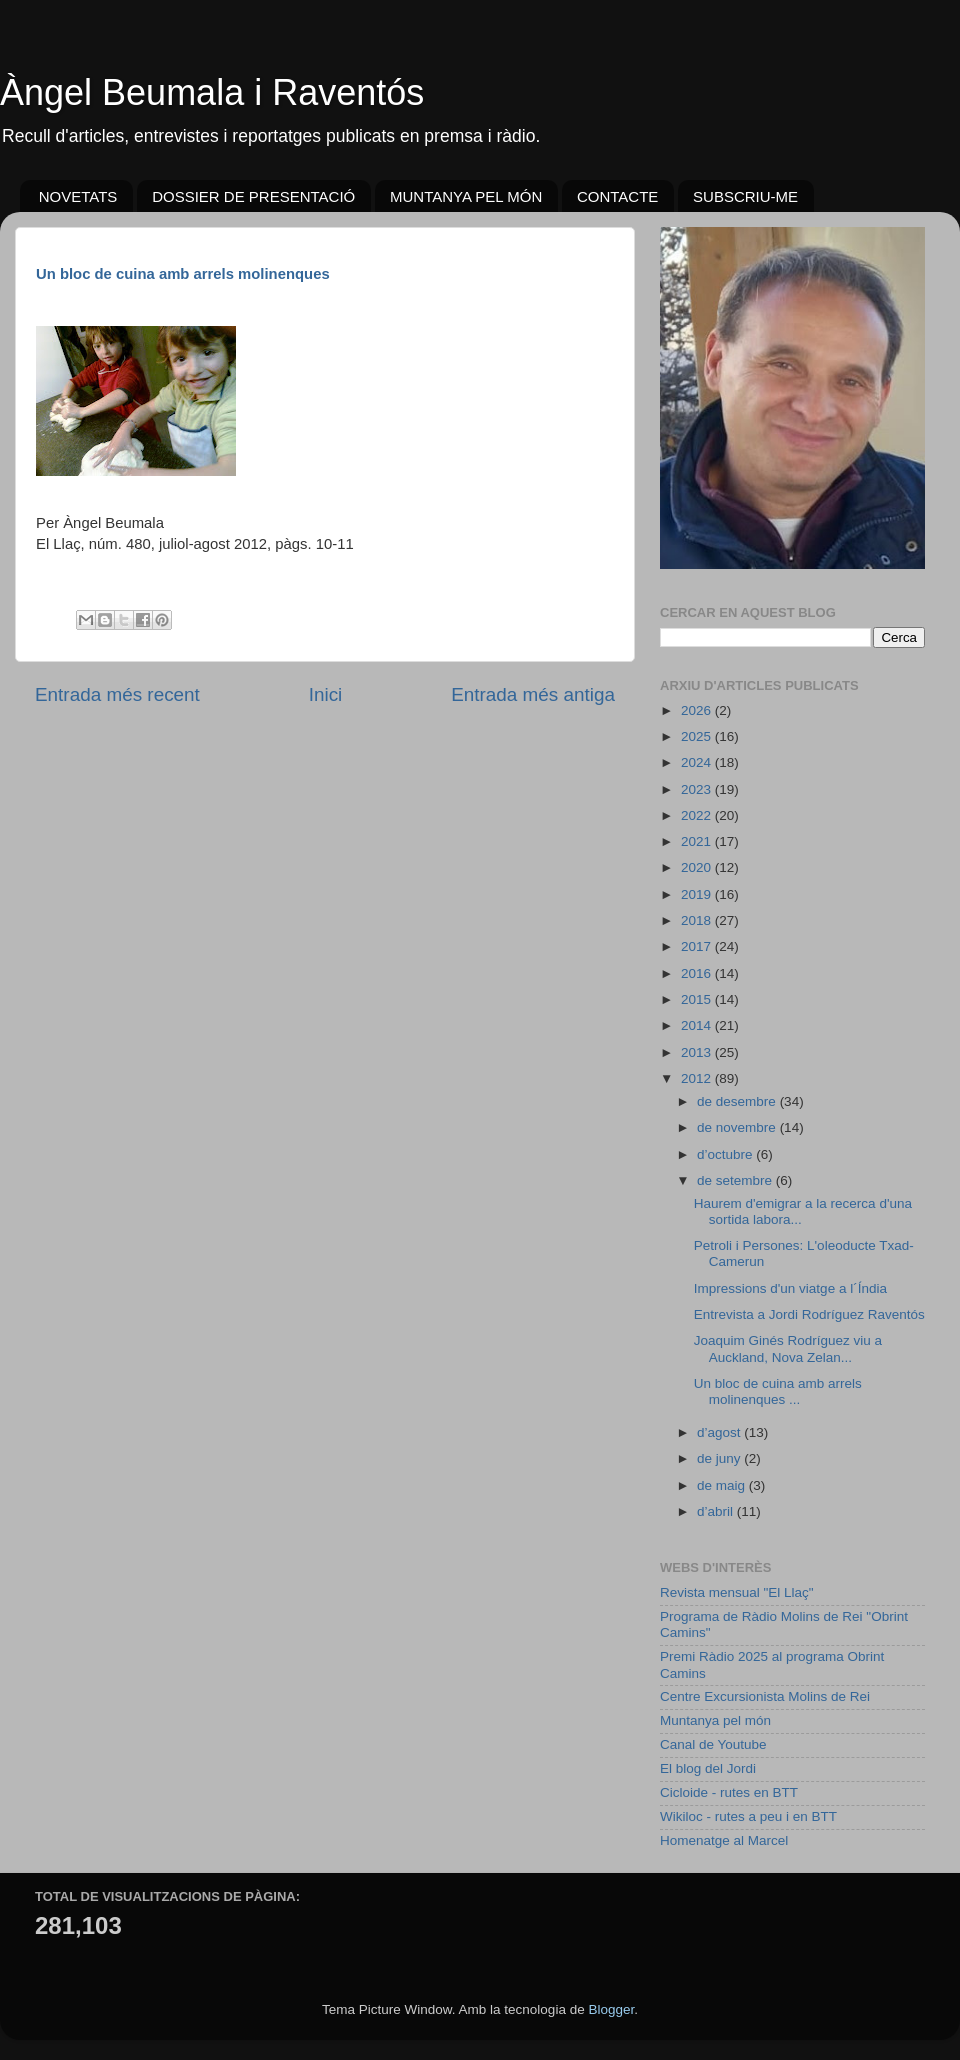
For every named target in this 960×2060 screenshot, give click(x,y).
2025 (698, 736)
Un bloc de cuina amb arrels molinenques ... (778, 1391)
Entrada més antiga (533, 694)
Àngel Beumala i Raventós (212, 92)
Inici (326, 694)
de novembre (738, 1127)
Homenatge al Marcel (724, 1840)
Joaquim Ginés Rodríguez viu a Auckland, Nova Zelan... (788, 1348)
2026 (698, 710)
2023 (698, 789)
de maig (723, 1485)
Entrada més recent (117, 694)
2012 (698, 1078)
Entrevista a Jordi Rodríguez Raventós (809, 1314)
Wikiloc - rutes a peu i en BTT (748, 1816)
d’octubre (726, 1154)
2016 (698, 973)
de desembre (738, 1101)
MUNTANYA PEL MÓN (466, 196)
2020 (698, 867)
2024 (698, 762)
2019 (698, 894)
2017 (698, 946)
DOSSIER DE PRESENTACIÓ (253, 196)
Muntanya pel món (715, 1720)
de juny (720, 1458)
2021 (698, 841)
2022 (698, 815)
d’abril (717, 1511)
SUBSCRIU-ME (745, 196)
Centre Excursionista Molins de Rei (765, 1696)
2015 (698, 999)
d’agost (720, 1432)
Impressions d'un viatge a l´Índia (790, 1288)
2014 (698, 1025)
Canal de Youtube (713, 1744)
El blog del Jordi (708, 1768)
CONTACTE (617, 196)
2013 (698, 1052)
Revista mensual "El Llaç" (737, 1592)
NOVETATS (78, 196)
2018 (698, 920)
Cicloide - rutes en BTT (729, 1792)
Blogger (611, 2009)
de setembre (736, 1180)
